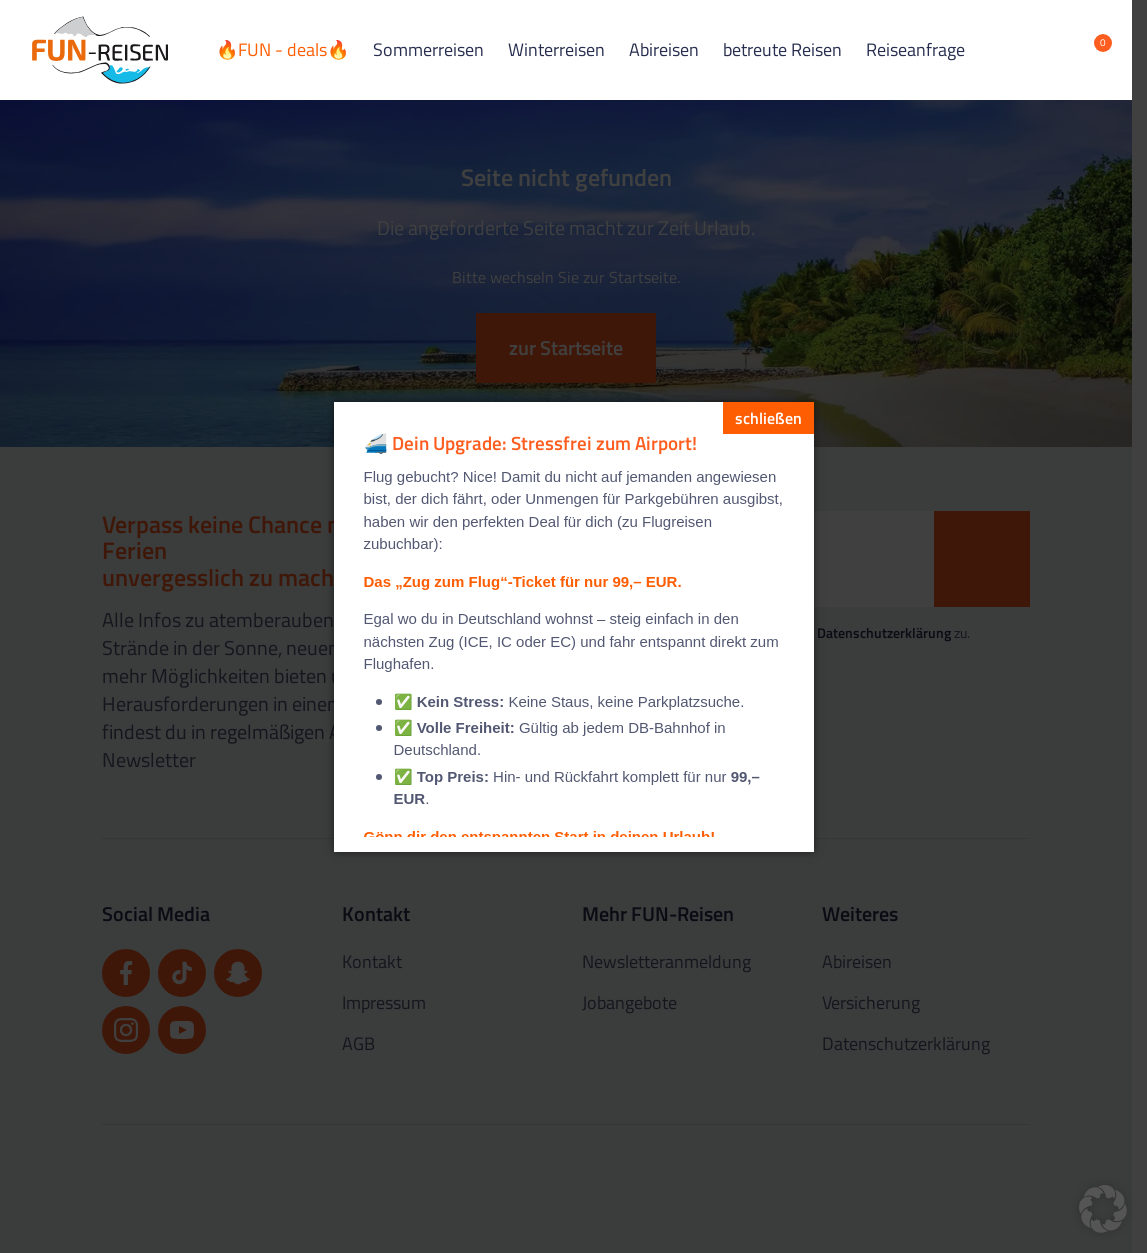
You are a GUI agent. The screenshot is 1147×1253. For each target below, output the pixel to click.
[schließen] (768, 418)
